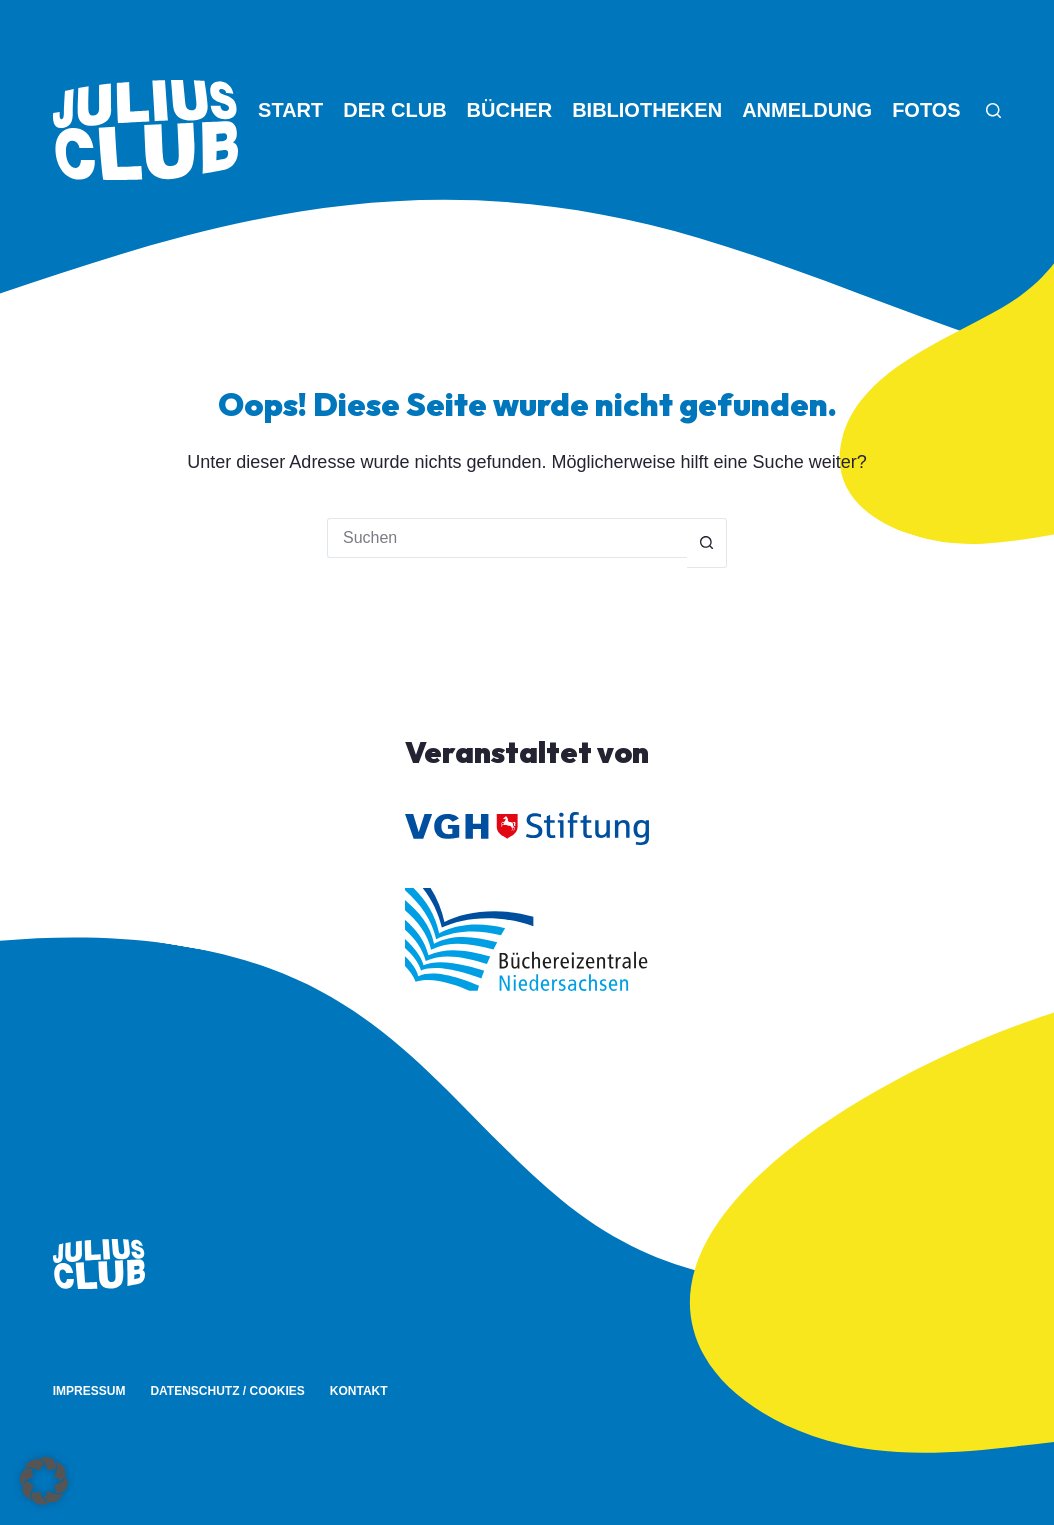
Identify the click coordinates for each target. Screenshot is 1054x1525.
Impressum (89, 1391)
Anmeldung (807, 110)
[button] (44, 1481)
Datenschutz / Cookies (227, 1391)
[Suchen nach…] (507, 538)
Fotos (926, 110)
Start (290, 110)
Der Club (394, 110)
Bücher (510, 110)
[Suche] (993, 110)
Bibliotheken (647, 110)
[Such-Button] (707, 543)
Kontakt (359, 1391)
